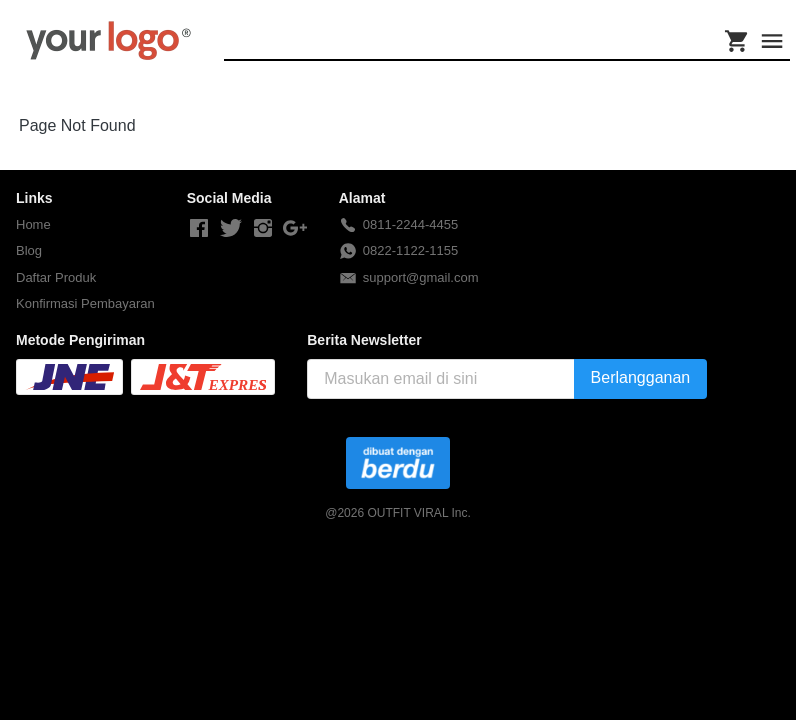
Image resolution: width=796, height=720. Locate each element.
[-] (199, 229)
